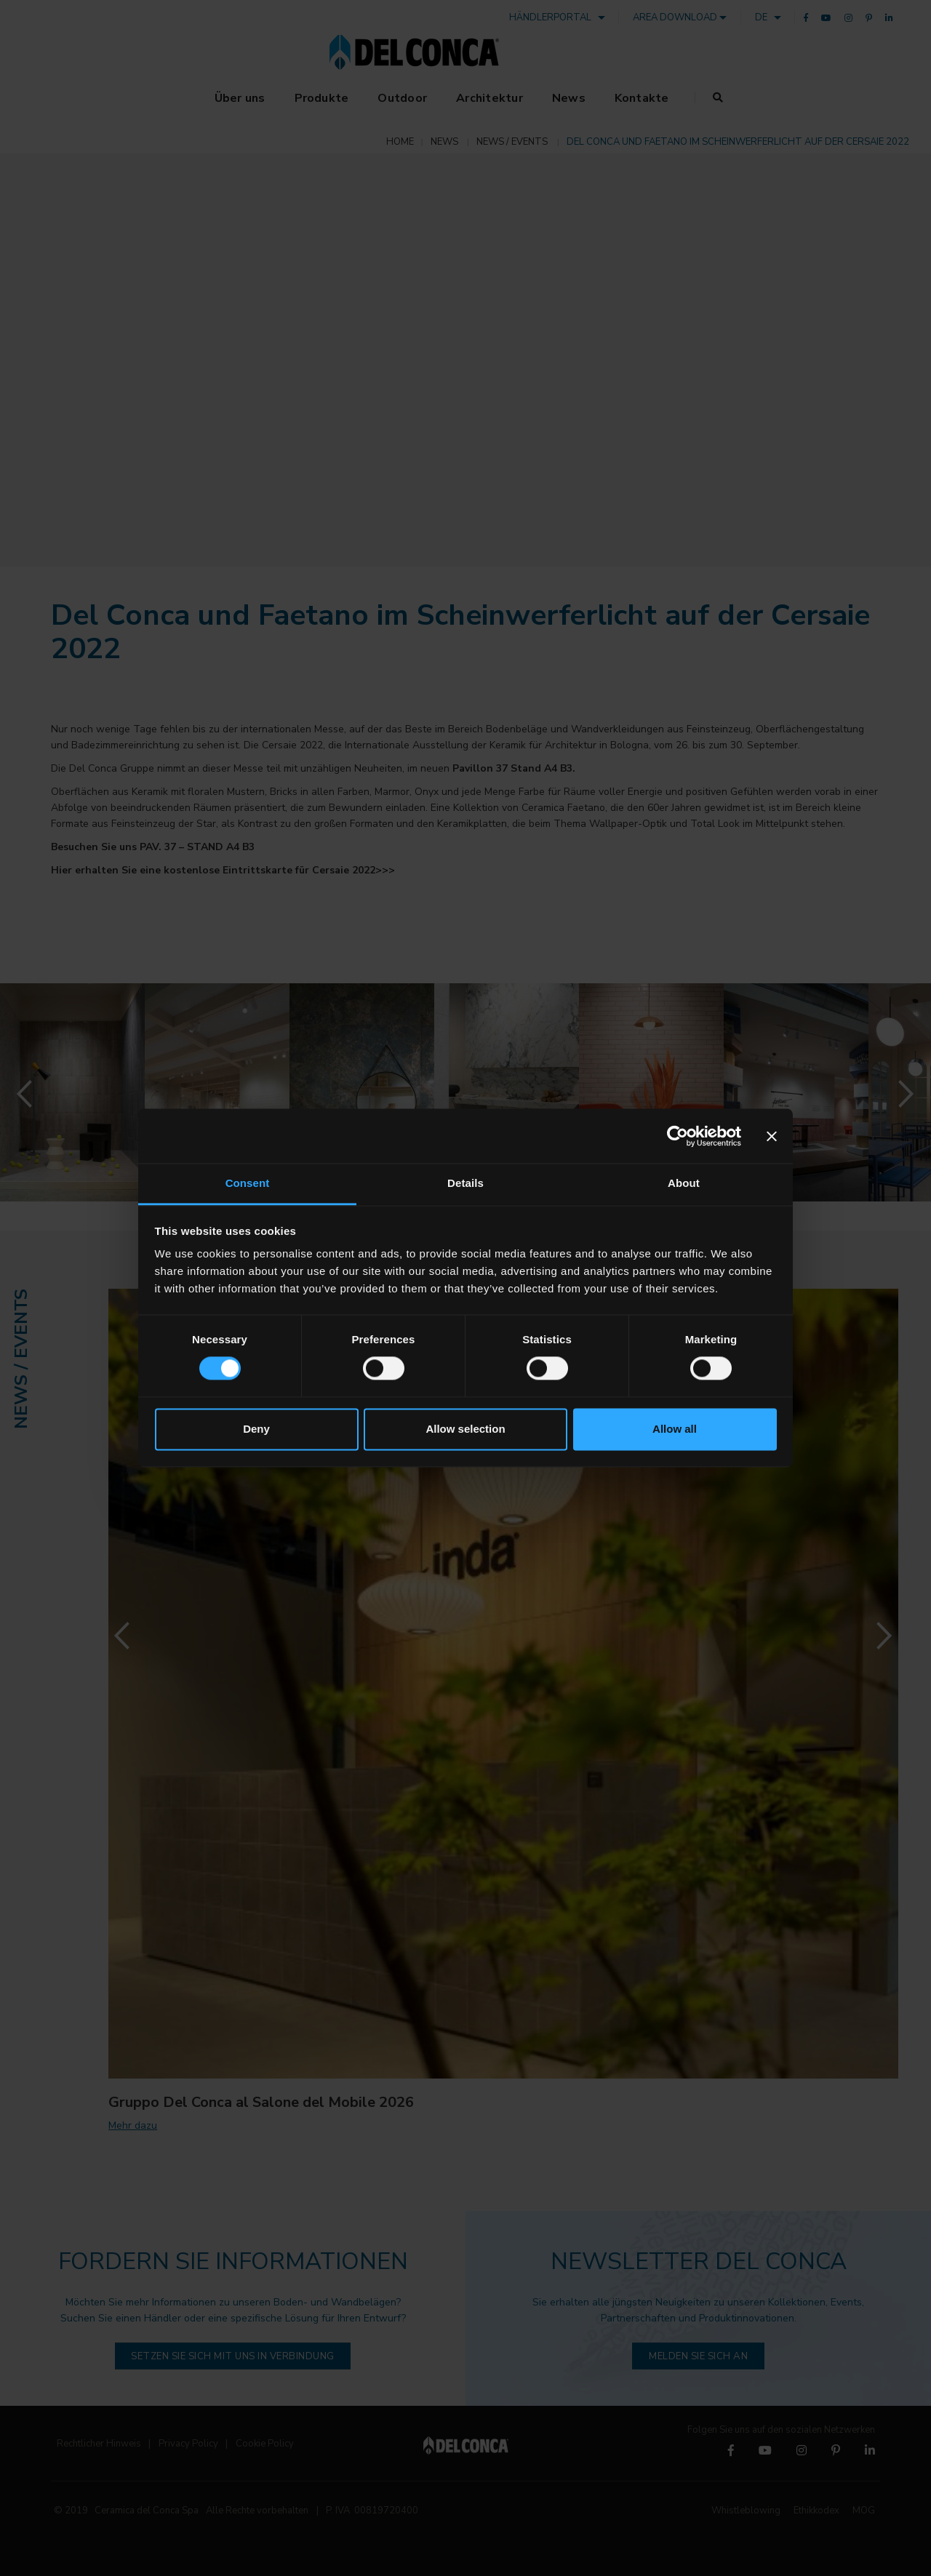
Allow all (674, 1429)
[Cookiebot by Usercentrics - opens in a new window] (677, 1136)
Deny (256, 1429)
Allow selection (465, 1429)
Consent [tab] (247, 1183)
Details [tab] (465, 1183)
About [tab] (684, 1183)
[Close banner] (772, 1136)
